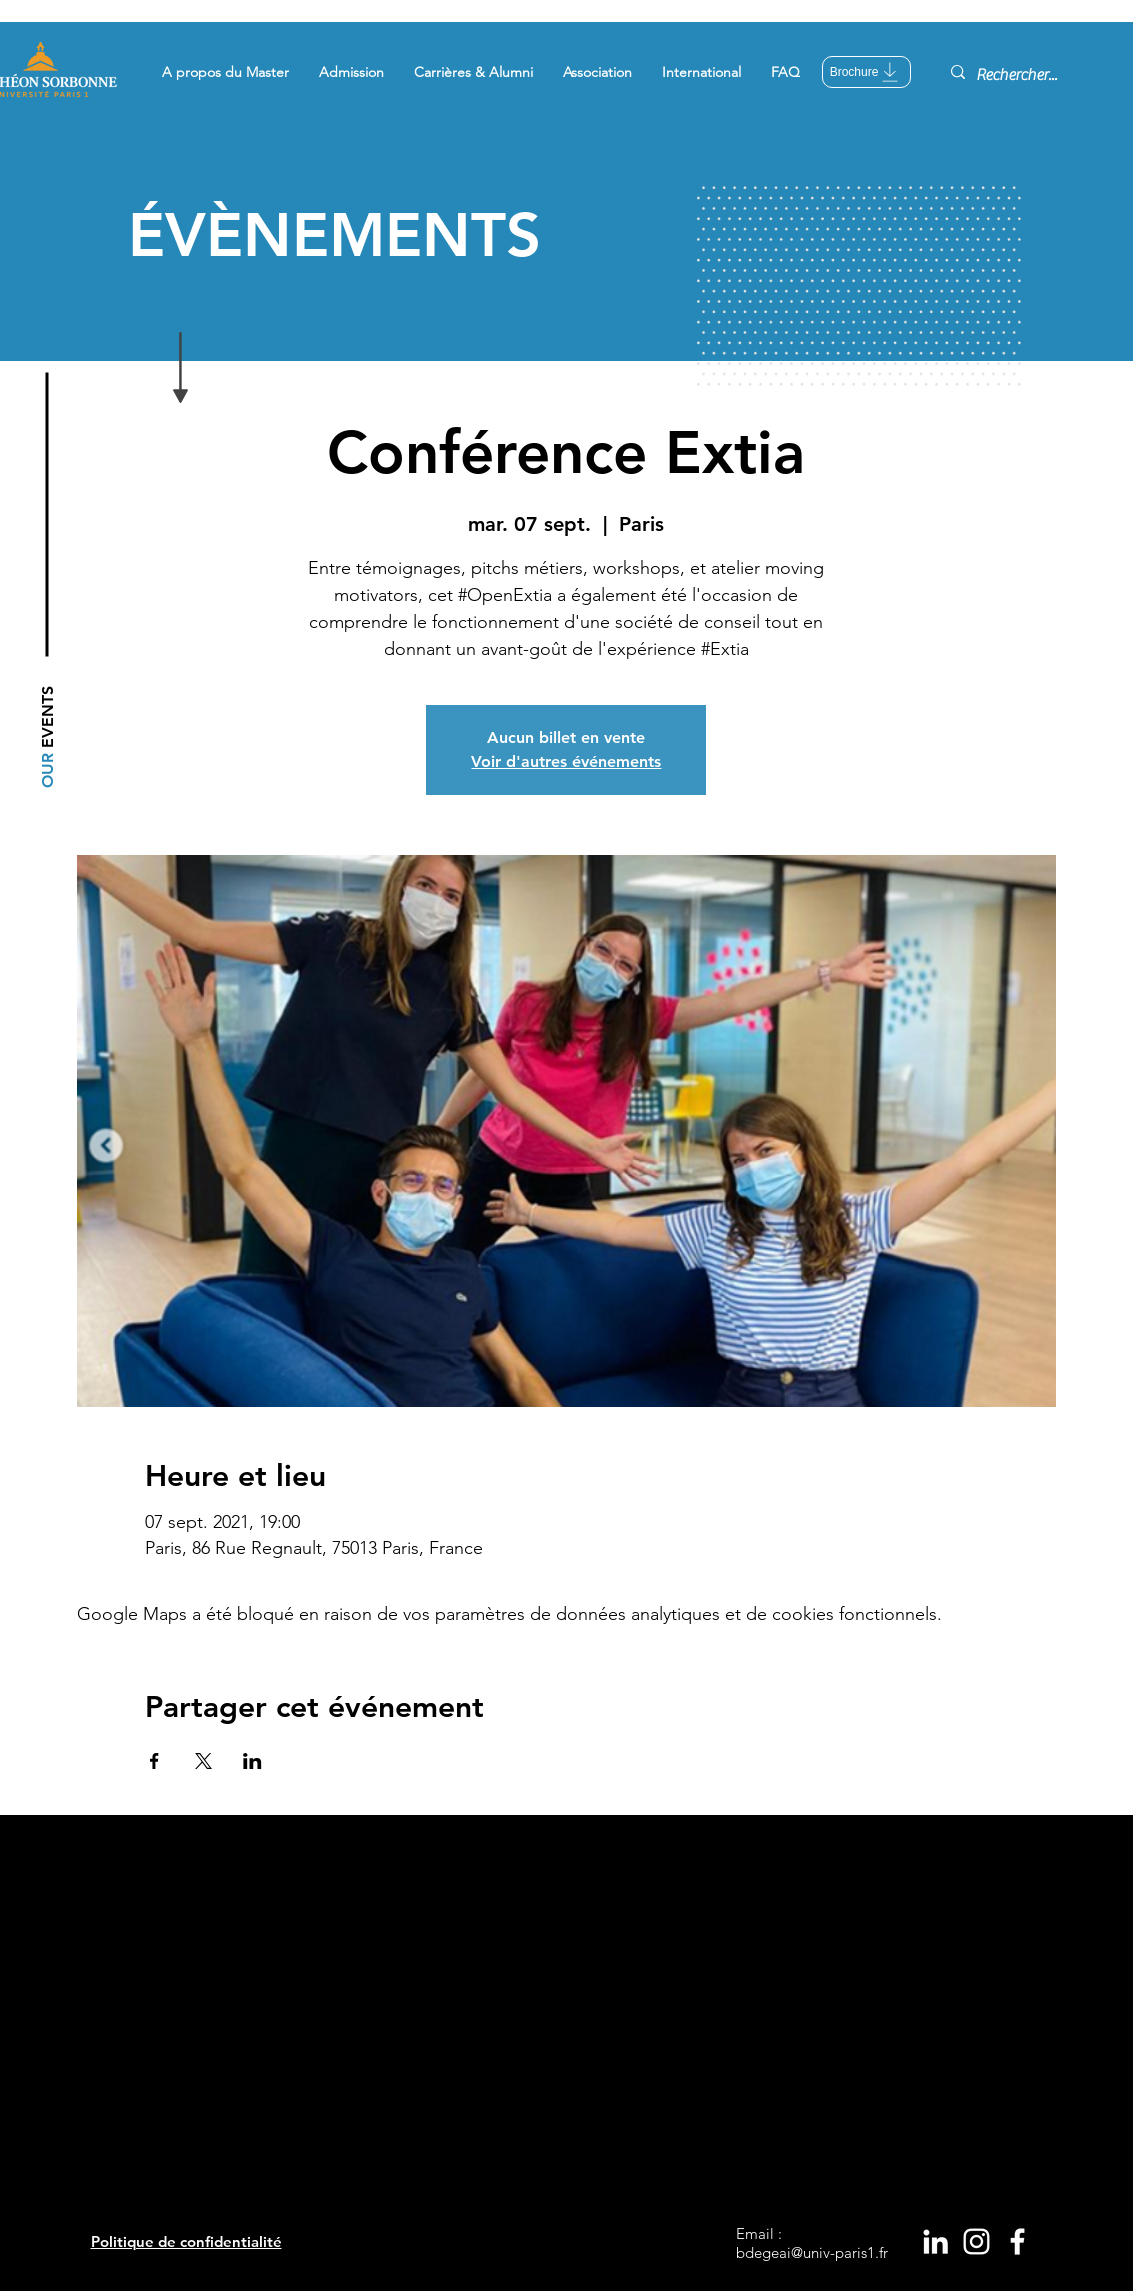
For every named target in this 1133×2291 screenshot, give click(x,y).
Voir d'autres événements (566, 761)
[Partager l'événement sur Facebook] (154, 1761)
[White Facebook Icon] (1017, 2241)
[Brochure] (866, 72)
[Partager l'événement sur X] (203, 1761)
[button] (225, 72)
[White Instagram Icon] (976, 2241)
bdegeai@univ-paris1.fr (812, 2252)
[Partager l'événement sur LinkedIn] (252, 1761)
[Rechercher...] (1019, 75)
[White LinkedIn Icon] (935, 2241)
